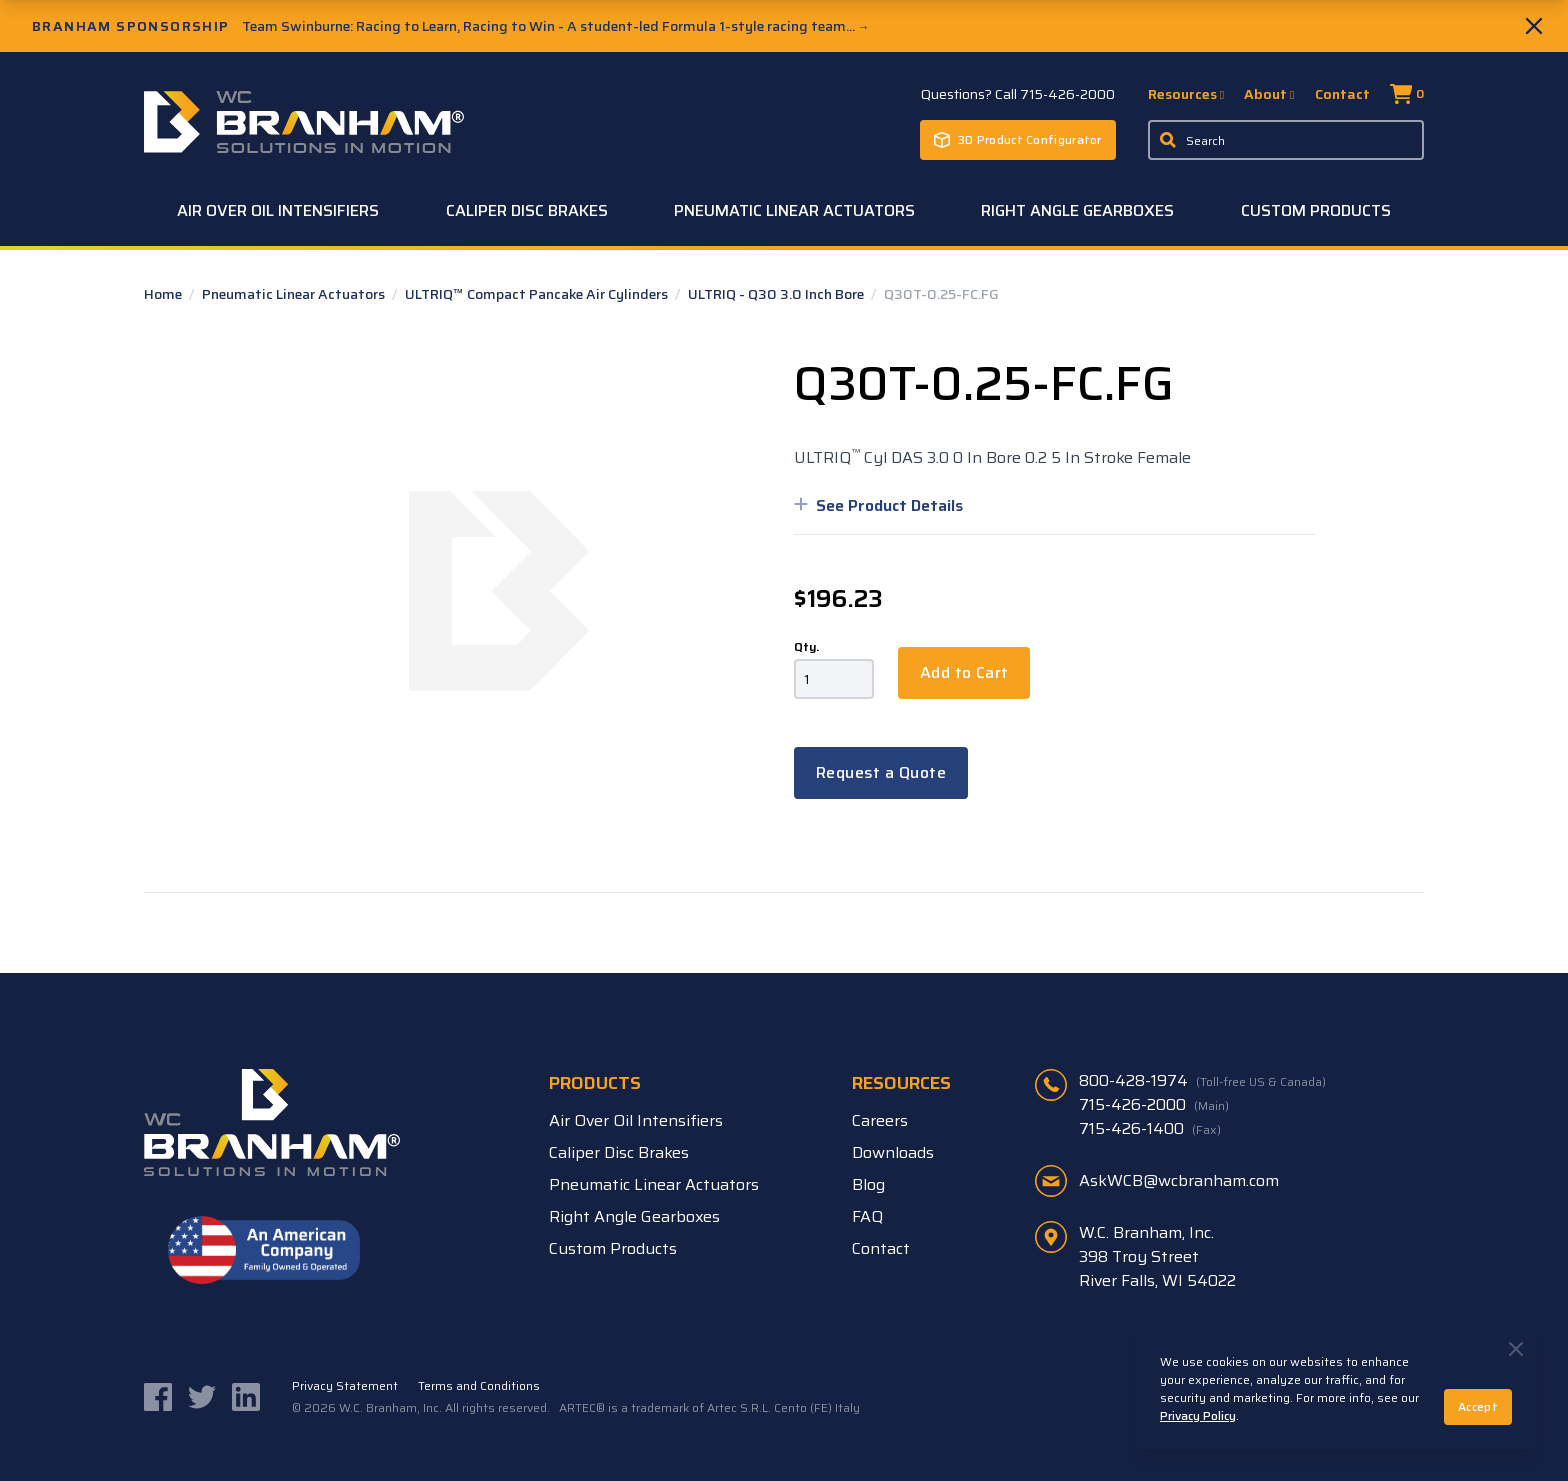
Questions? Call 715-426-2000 (1018, 94)
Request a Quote (881, 772)
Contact (1342, 94)
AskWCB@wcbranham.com (1179, 1180)
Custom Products (1316, 210)
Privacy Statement (345, 1386)
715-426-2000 (1154, 1105)
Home (164, 294)
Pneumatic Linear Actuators (794, 210)
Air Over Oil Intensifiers (278, 210)
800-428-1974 (1202, 1081)
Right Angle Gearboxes (1077, 210)
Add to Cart (964, 672)
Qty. (806, 647)
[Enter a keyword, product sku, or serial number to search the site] (1286, 140)
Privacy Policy (1198, 1415)
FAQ (867, 1216)
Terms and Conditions (479, 1386)
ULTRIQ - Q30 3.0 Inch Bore (777, 294)
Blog (868, 1184)
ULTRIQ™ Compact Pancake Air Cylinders (538, 294)
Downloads (893, 1152)
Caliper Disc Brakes (527, 210)
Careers (880, 1120)
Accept (1478, 1406)
